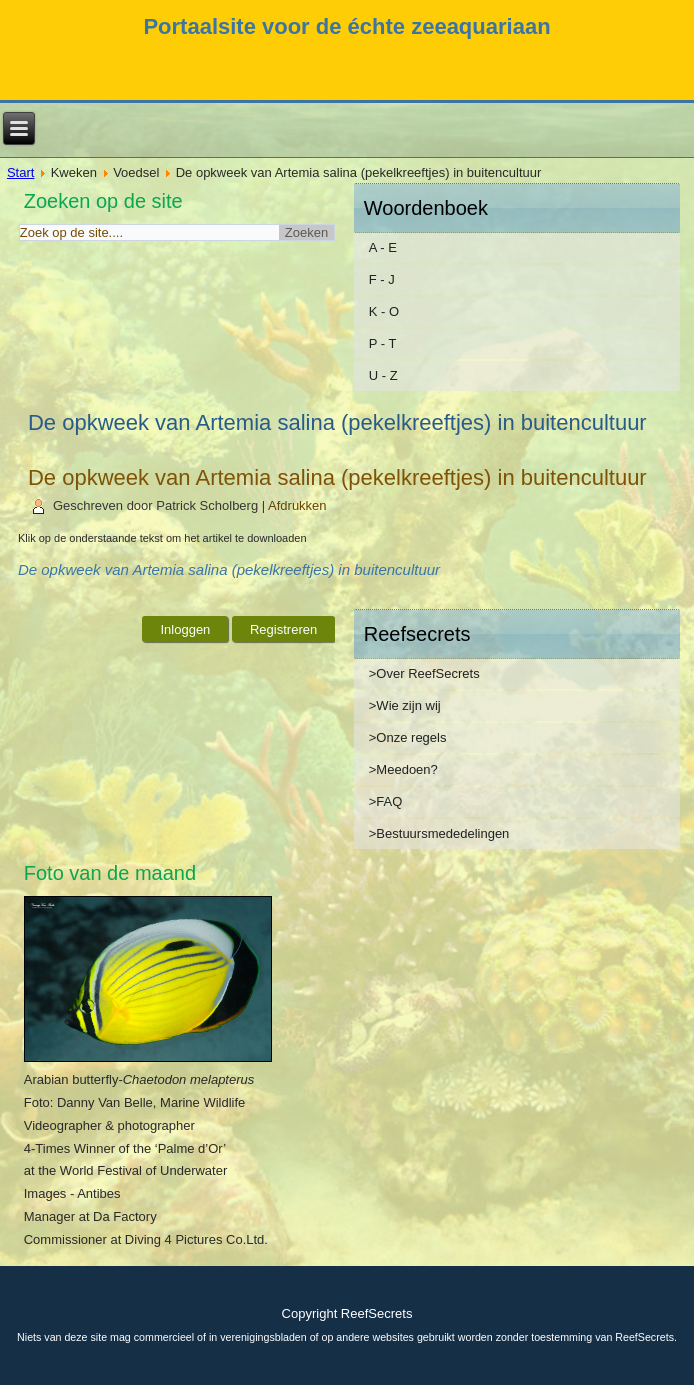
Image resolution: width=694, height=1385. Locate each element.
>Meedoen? (403, 769)
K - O (384, 311)
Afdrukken (297, 505)
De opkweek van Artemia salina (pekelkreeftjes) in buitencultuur (337, 477)
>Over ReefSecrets (424, 673)
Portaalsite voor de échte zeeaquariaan (346, 26)
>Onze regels (408, 737)
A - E (383, 247)
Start (20, 172)
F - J (382, 279)
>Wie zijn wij (405, 705)
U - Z (383, 375)
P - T (383, 343)
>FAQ (386, 801)
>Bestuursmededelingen (439, 833)
